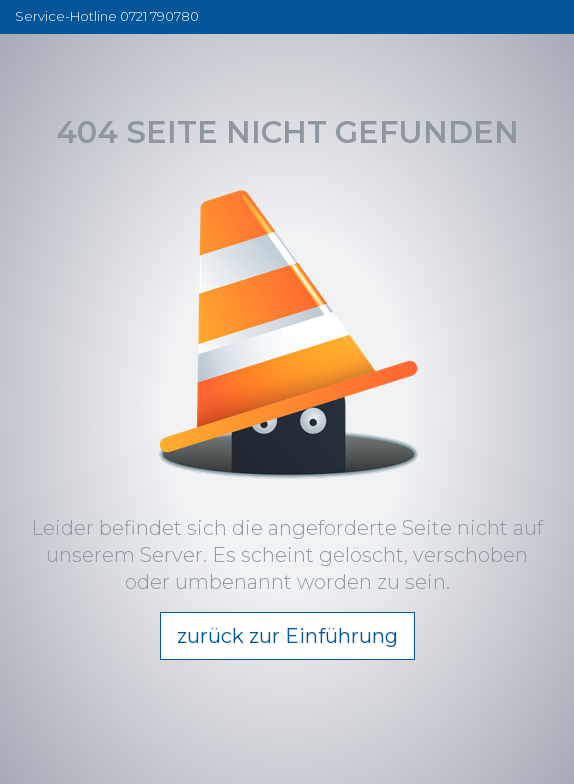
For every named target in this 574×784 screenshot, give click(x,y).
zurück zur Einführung (287, 636)
